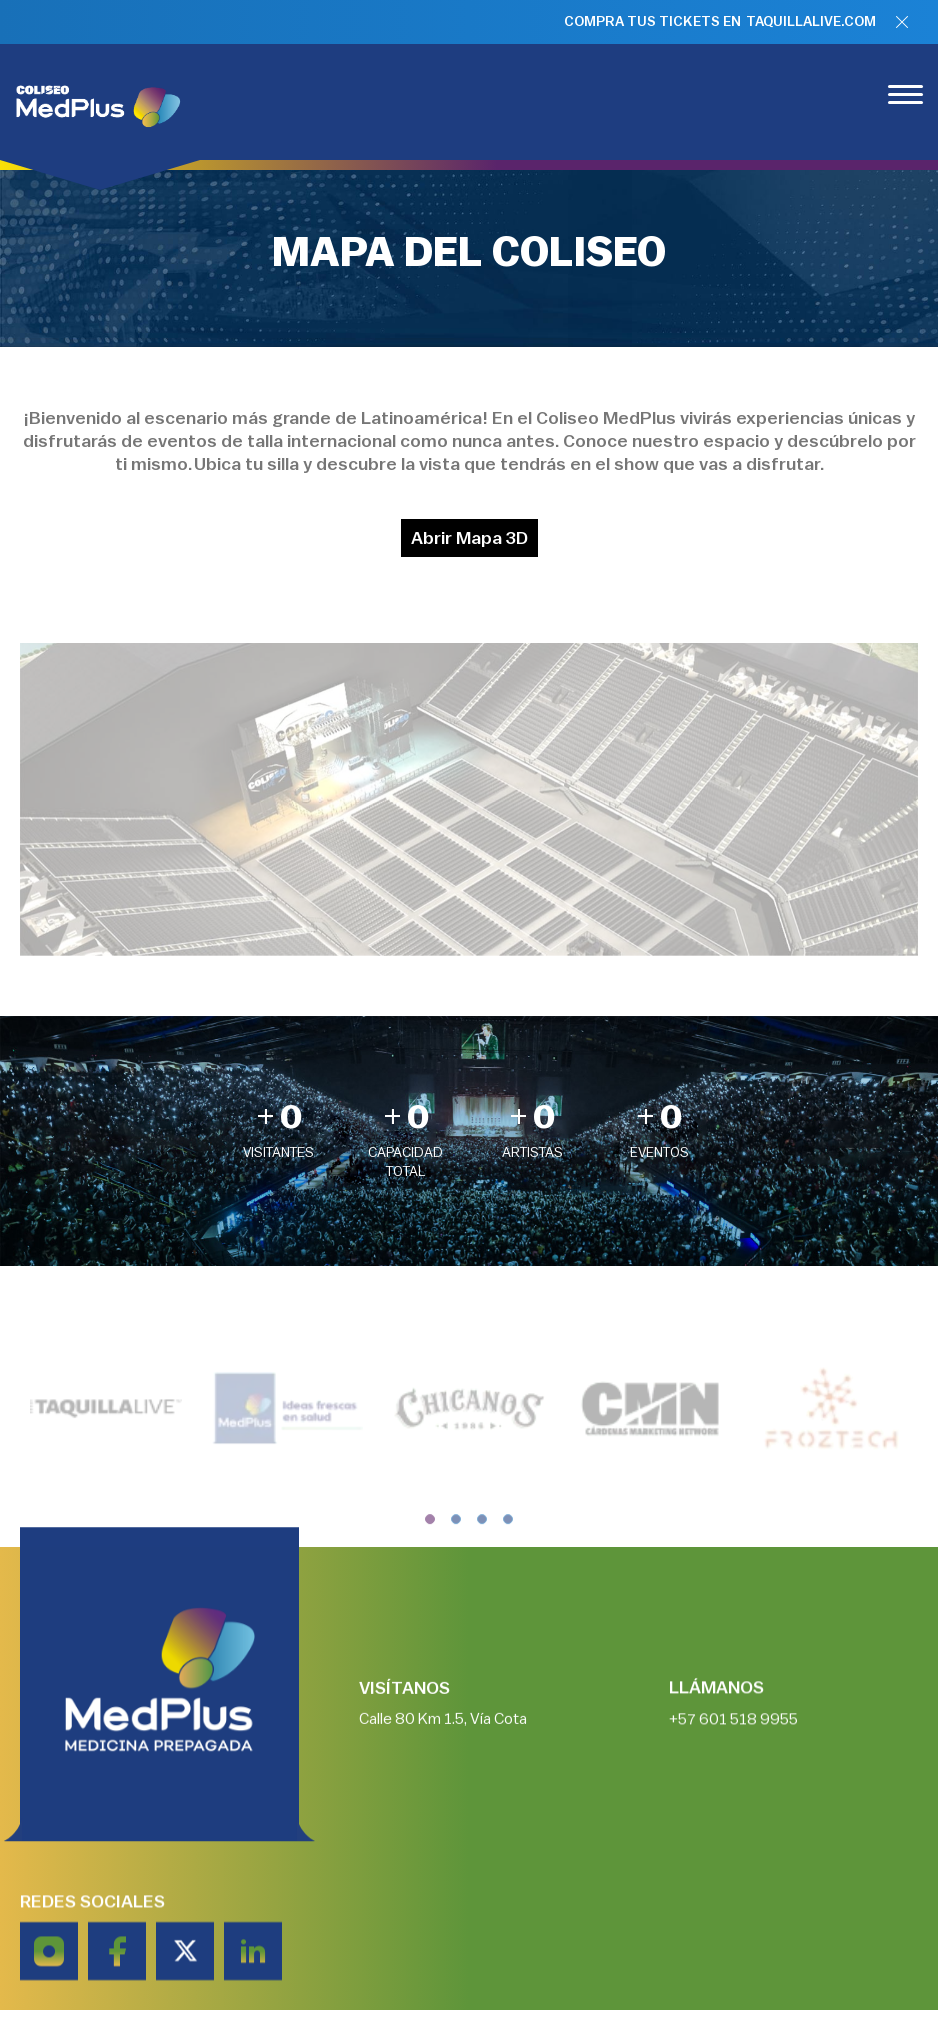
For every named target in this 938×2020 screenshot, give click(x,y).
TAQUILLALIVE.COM (811, 22)
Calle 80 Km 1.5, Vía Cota (443, 1727)
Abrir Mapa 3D (469, 538)
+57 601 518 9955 (733, 1727)
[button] (430, 1541)
